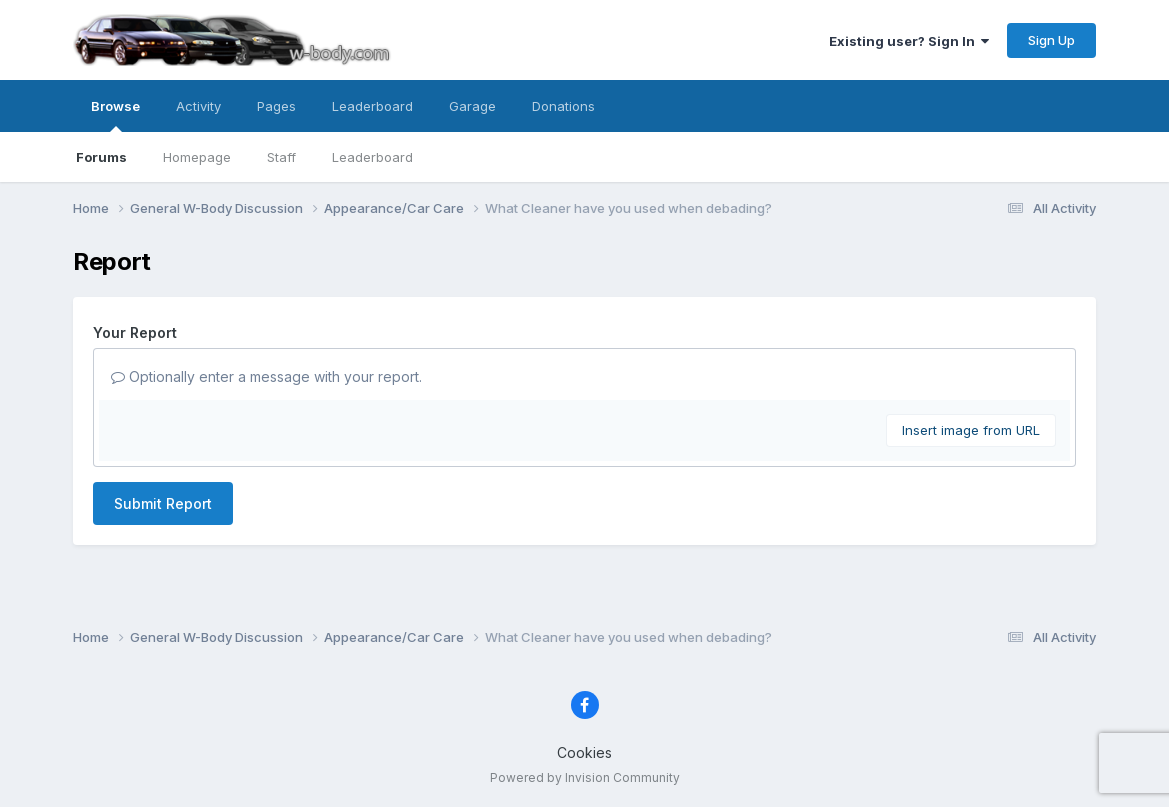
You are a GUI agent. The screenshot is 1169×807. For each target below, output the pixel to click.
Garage (472, 106)
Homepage (197, 157)
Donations (563, 106)
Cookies (584, 752)
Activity (198, 106)
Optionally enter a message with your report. (266, 376)
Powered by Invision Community (585, 777)
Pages (276, 106)
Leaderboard (372, 157)
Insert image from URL (971, 430)
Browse (115, 115)
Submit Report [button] (163, 503)
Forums (101, 157)
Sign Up (1051, 40)
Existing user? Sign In (909, 41)
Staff (281, 157)
